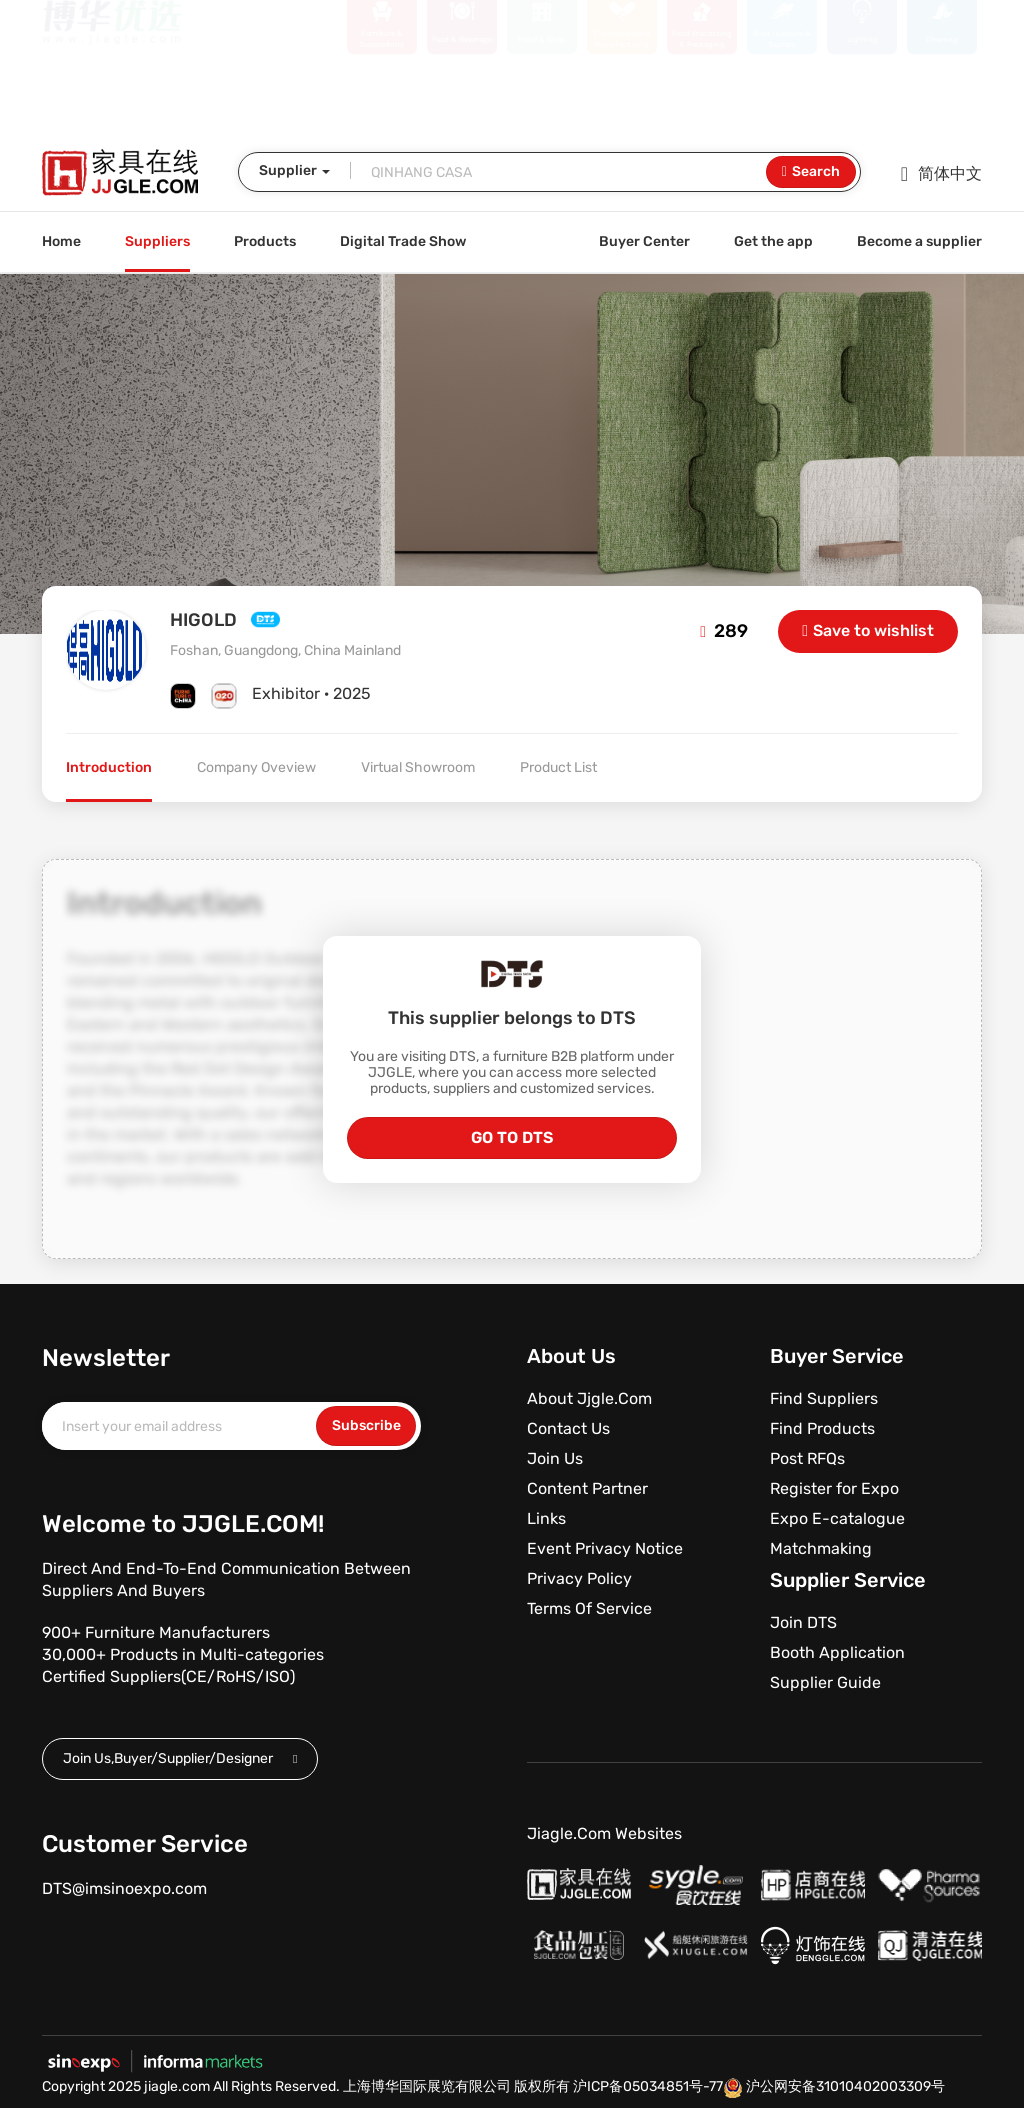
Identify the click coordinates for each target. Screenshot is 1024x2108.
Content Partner (587, 1488)
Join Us (555, 1458)
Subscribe (366, 1425)
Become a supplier (919, 241)
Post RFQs (807, 1458)
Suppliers (157, 241)
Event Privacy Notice (605, 1548)
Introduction (109, 767)
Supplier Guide (825, 1682)
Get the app (773, 241)
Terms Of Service (589, 1608)
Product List (558, 767)
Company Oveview (256, 767)
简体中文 (941, 174)
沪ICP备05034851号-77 (648, 2086)
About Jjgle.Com (589, 1398)
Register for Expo (834, 1488)
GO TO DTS (512, 1137)
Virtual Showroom (418, 767)
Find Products (822, 1428)
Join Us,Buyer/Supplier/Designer (180, 1758)
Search (811, 172)
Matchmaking (821, 1548)
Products (265, 241)
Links (546, 1518)
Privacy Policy (579, 1578)
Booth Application (837, 1652)
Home (61, 241)
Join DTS (803, 1622)
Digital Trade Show (403, 241)
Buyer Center (644, 241)
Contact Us (568, 1428)
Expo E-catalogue (837, 1518)
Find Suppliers (824, 1398)
